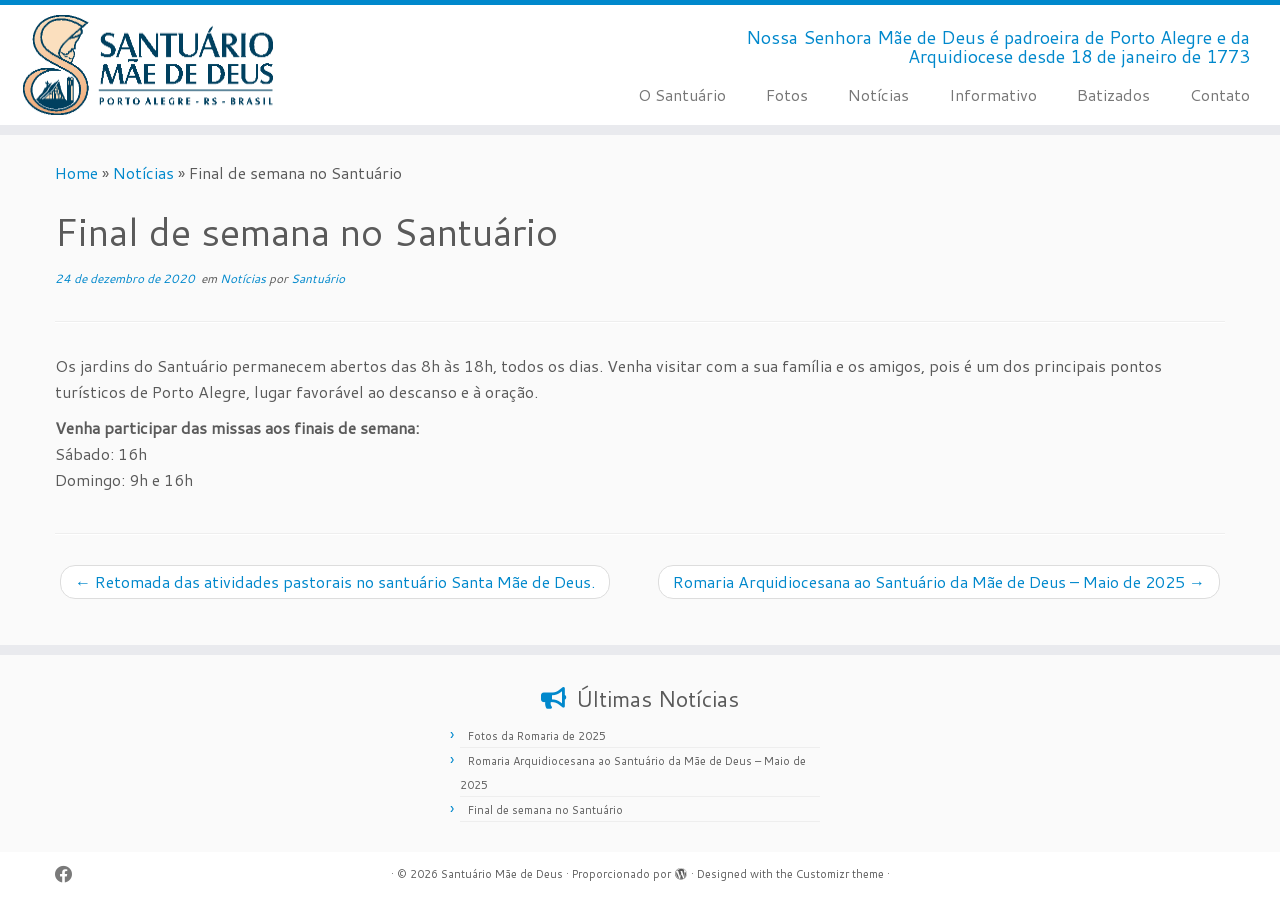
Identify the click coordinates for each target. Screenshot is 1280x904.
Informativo (993, 94)
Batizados (1113, 94)
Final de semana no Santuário (545, 810)
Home (76, 172)
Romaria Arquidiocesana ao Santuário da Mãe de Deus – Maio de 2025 (939, 581)
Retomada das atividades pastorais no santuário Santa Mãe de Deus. (335, 581)
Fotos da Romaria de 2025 (537, 736)
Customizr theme (840, 874)
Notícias (878, 94)
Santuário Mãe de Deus (502, 874)
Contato (1220, 94)
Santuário (318, 278)
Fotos (787, 94)
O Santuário (682, 94)
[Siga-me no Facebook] (70, 874)
